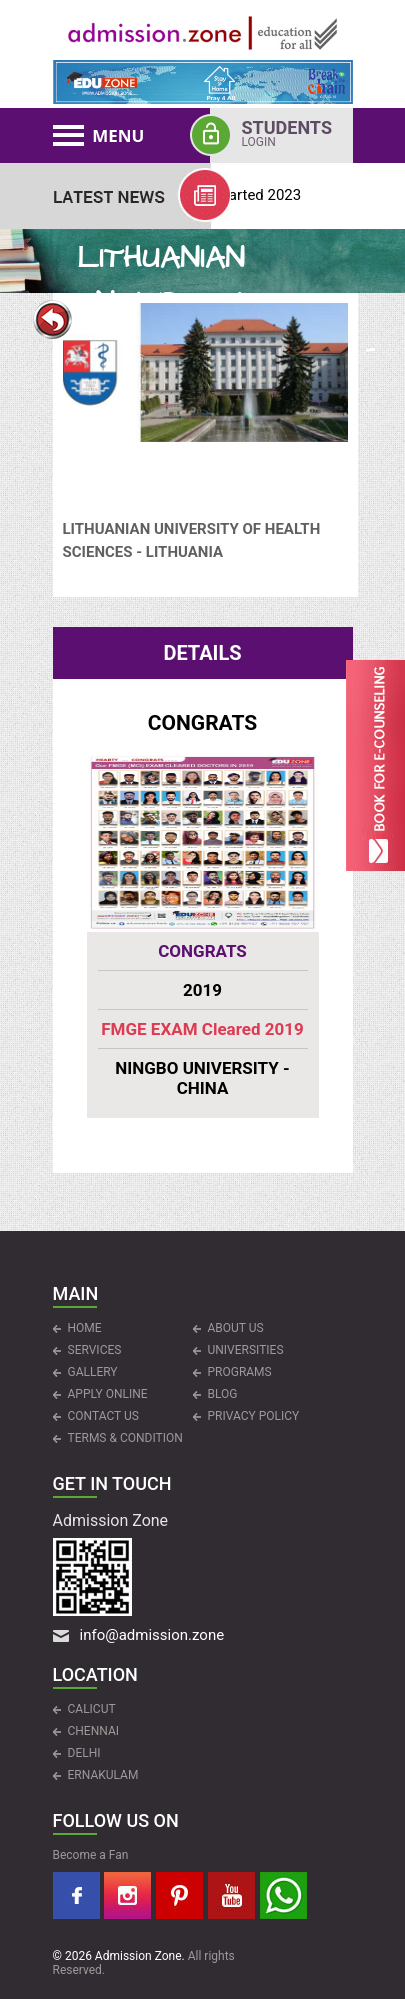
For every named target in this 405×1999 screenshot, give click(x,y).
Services (95, 1350)
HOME (85, 1328)
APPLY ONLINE (108, 1394)
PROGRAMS (240, 1372)
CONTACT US (103, 1416)
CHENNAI (94, 1731)
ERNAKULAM (103, 1775)
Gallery (93, 1372)
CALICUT (92, 1709)
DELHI (84, 1753)
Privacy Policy (254, 1416)
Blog (223, 1394)
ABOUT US (236, 1328)
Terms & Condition (125, 1438)
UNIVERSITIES (246, 1350)
